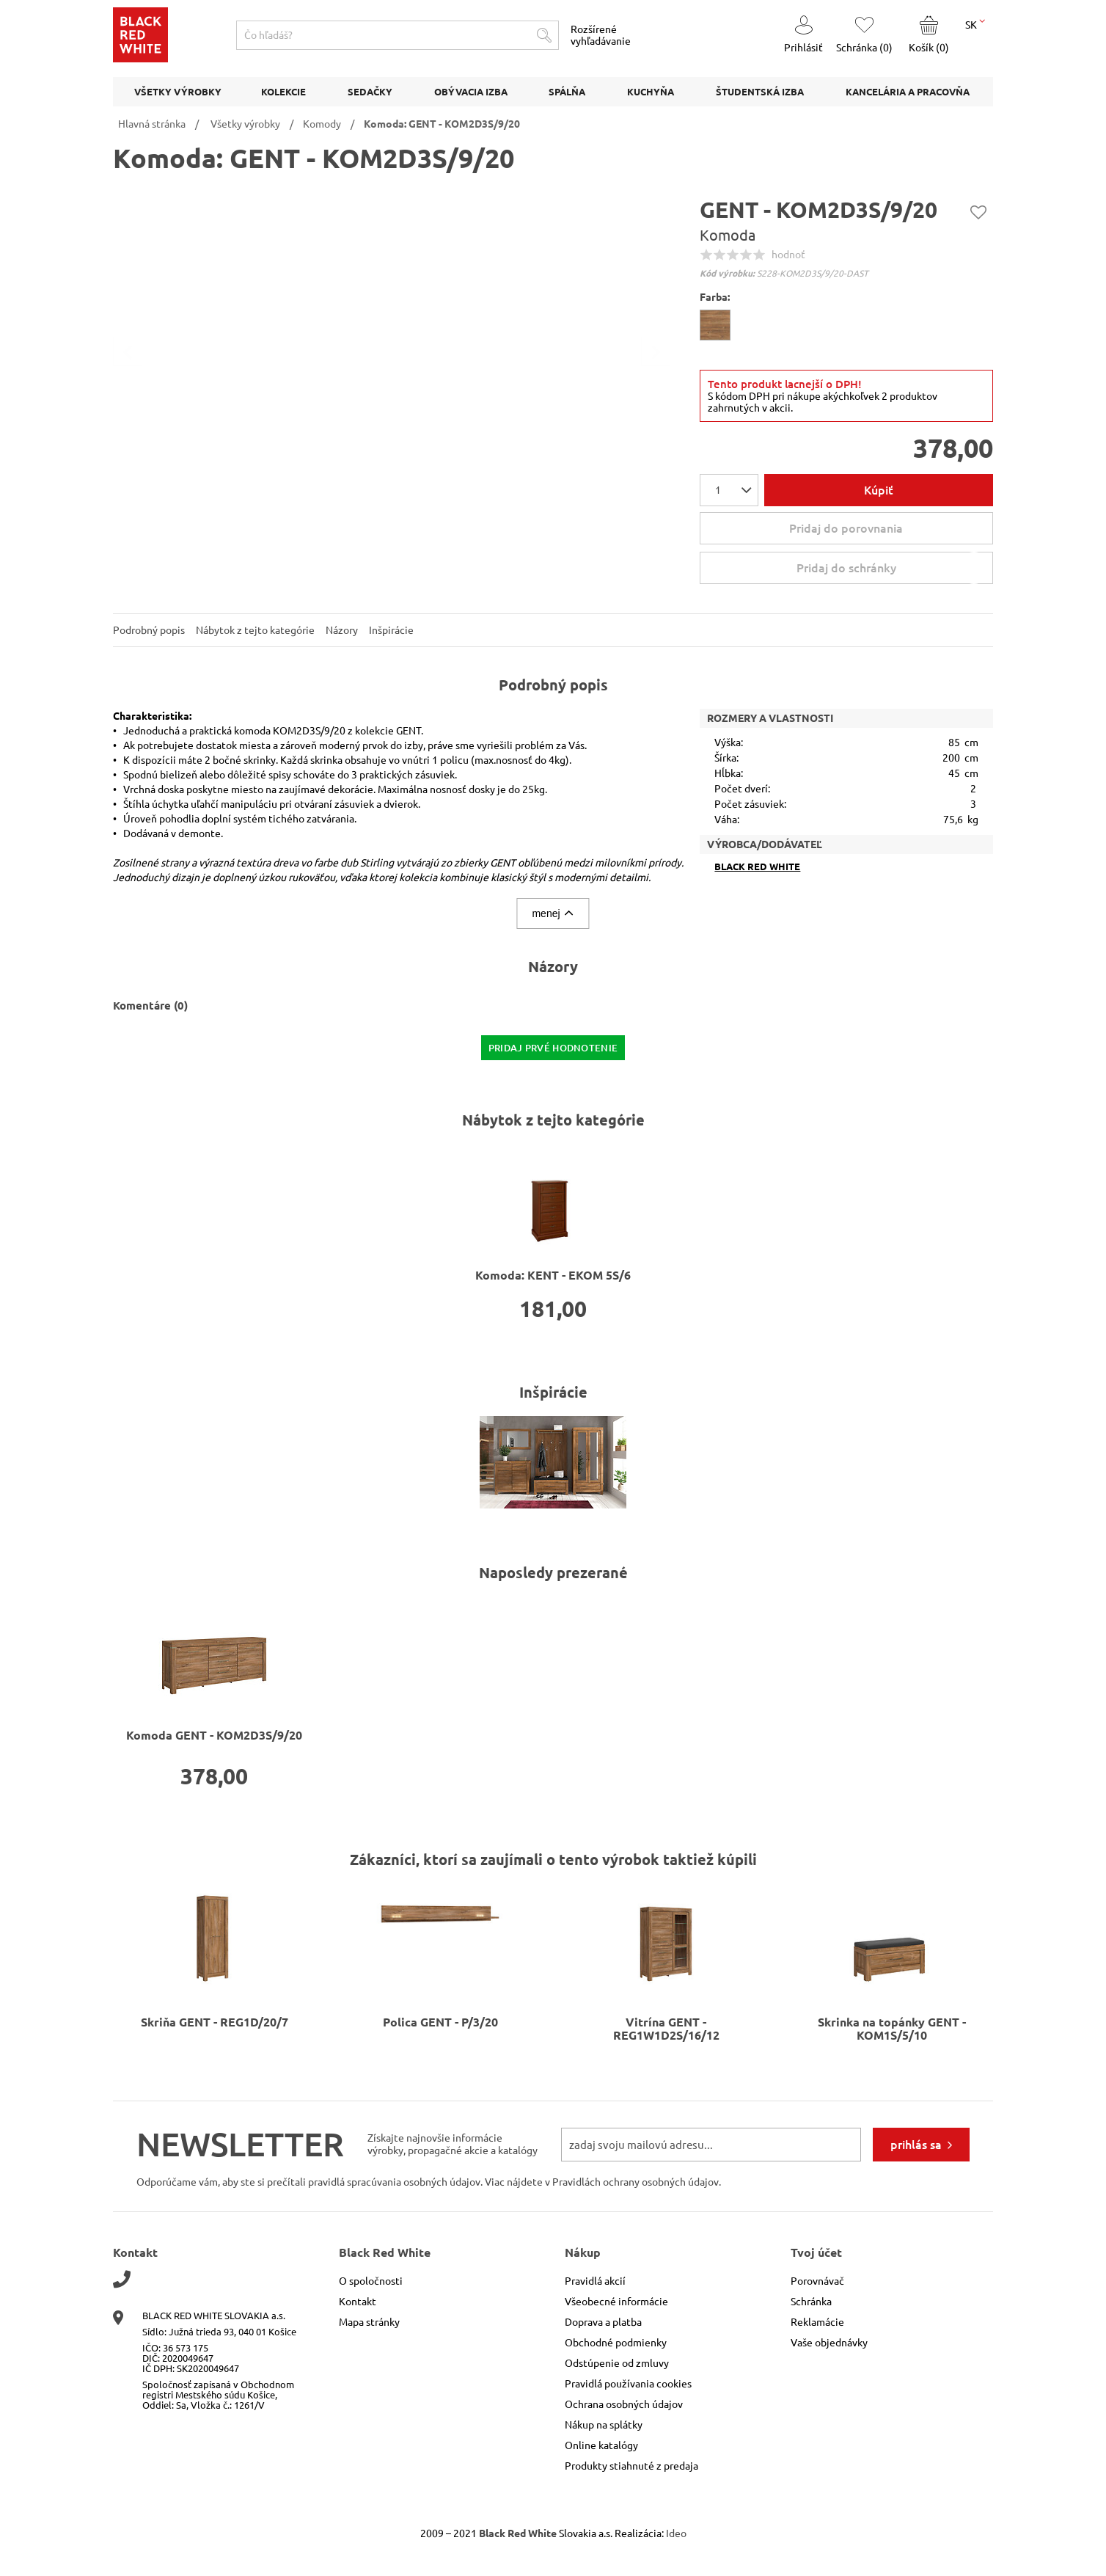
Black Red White (757, 866)
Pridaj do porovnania (846, 528)
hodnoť (788, 254)
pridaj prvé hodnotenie (553, 1048)
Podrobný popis (149, 630)
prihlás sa (916, 2144)
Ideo (676, 2533)
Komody (322, 124)
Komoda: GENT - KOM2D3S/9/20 (442, 124)
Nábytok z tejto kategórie (255, 630)
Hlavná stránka (152, 124)
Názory (342, 630)
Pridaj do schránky (892, 567)
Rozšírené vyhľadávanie (601, 35)
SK (975, 23)
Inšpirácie (391, 630)
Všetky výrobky (245, 124)
